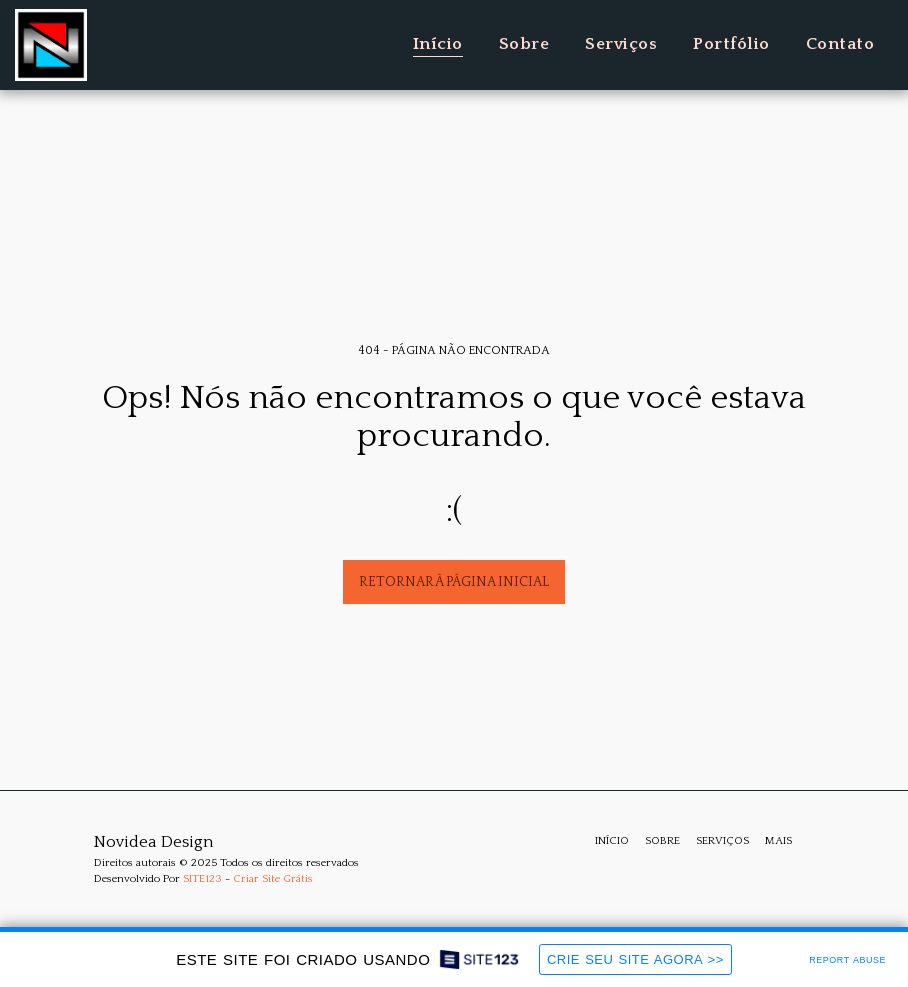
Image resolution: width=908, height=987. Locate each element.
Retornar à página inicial (454, 582)
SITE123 (202, 879)
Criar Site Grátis (273, 879)
